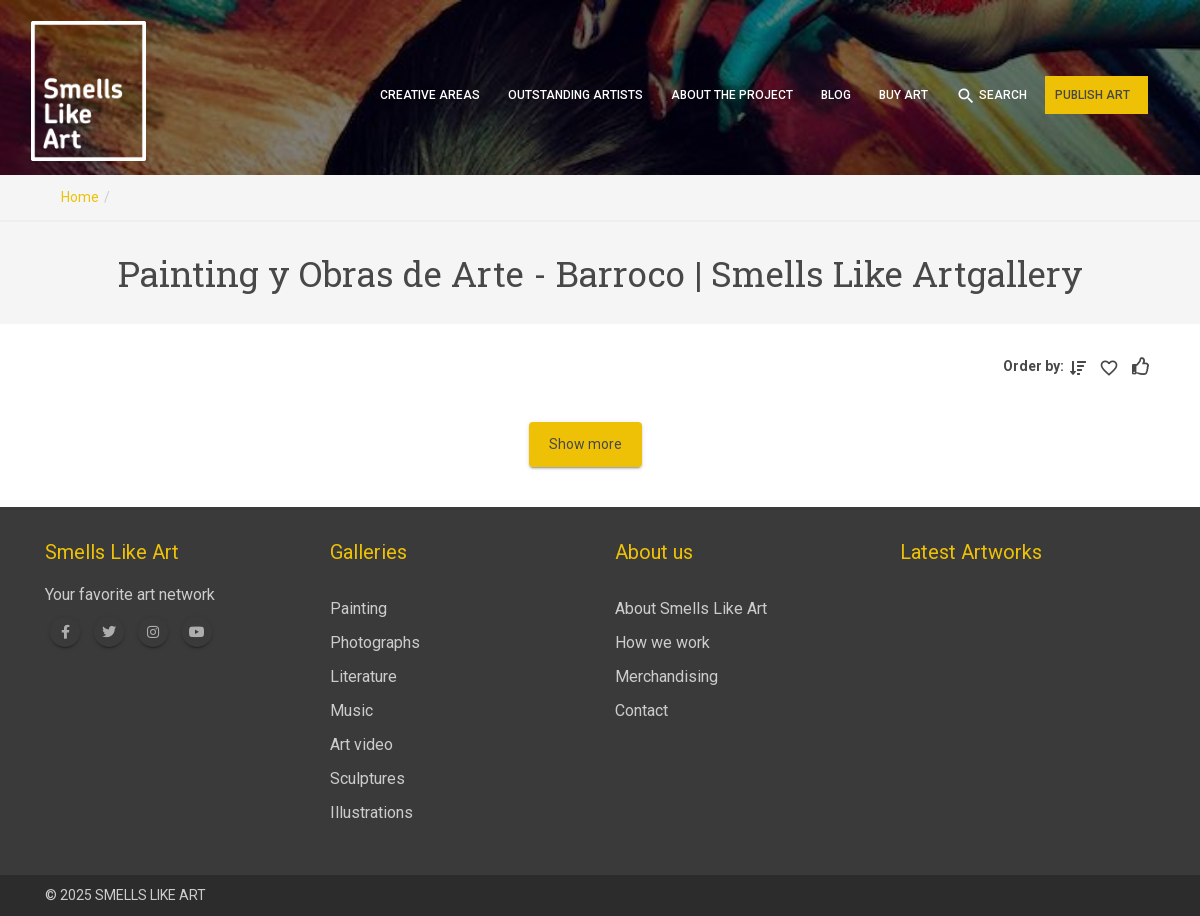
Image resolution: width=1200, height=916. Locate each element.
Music (351, 710)
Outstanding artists (575, 95)
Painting (358, 608)
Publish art (1092, 95)
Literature (363, 676)
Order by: (1036, 366)
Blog (836, 95)
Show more (585, 444)
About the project (732, 95)
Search (991, 96)
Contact (641, 710)
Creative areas (430, 95)
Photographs (375, 642)
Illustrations (371, 812)
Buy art (903, 95)
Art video (361, 744)
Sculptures (367, 778)
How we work (662, 642)
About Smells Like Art (691, 608)
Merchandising (666, 676)
